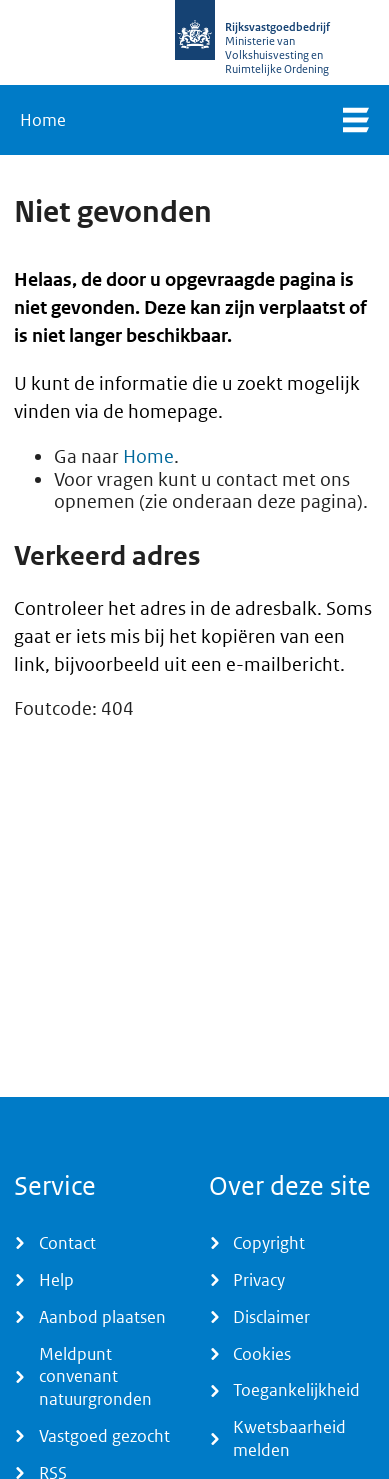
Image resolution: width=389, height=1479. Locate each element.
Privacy (259, 1280)
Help (56, 1280)
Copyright (269, 1243)
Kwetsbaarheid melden (289, 1438)
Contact (67, 1243)
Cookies (262, 1354)
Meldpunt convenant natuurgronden (95, 1377)
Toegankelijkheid (296, 1390)
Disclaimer (271, 1317)
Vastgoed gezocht (104, 1436)
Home (43, 120)
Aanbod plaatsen (102, 1317)
